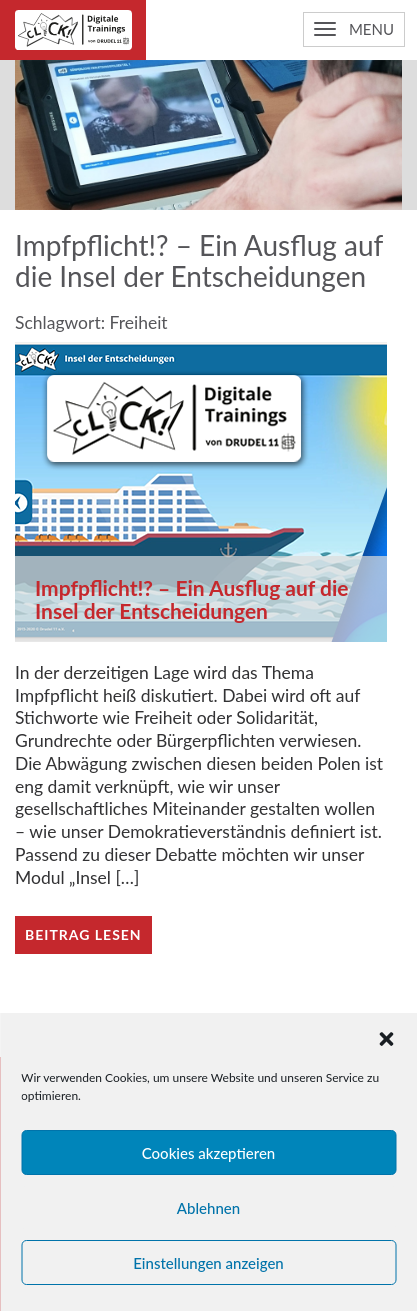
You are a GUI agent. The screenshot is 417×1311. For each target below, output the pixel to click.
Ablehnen (208, 1208)
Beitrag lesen (83, 934)
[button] (386, 1039)
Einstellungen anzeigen (208, 1263)
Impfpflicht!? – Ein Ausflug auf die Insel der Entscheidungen (192, 599)
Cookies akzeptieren (209, 1153)
